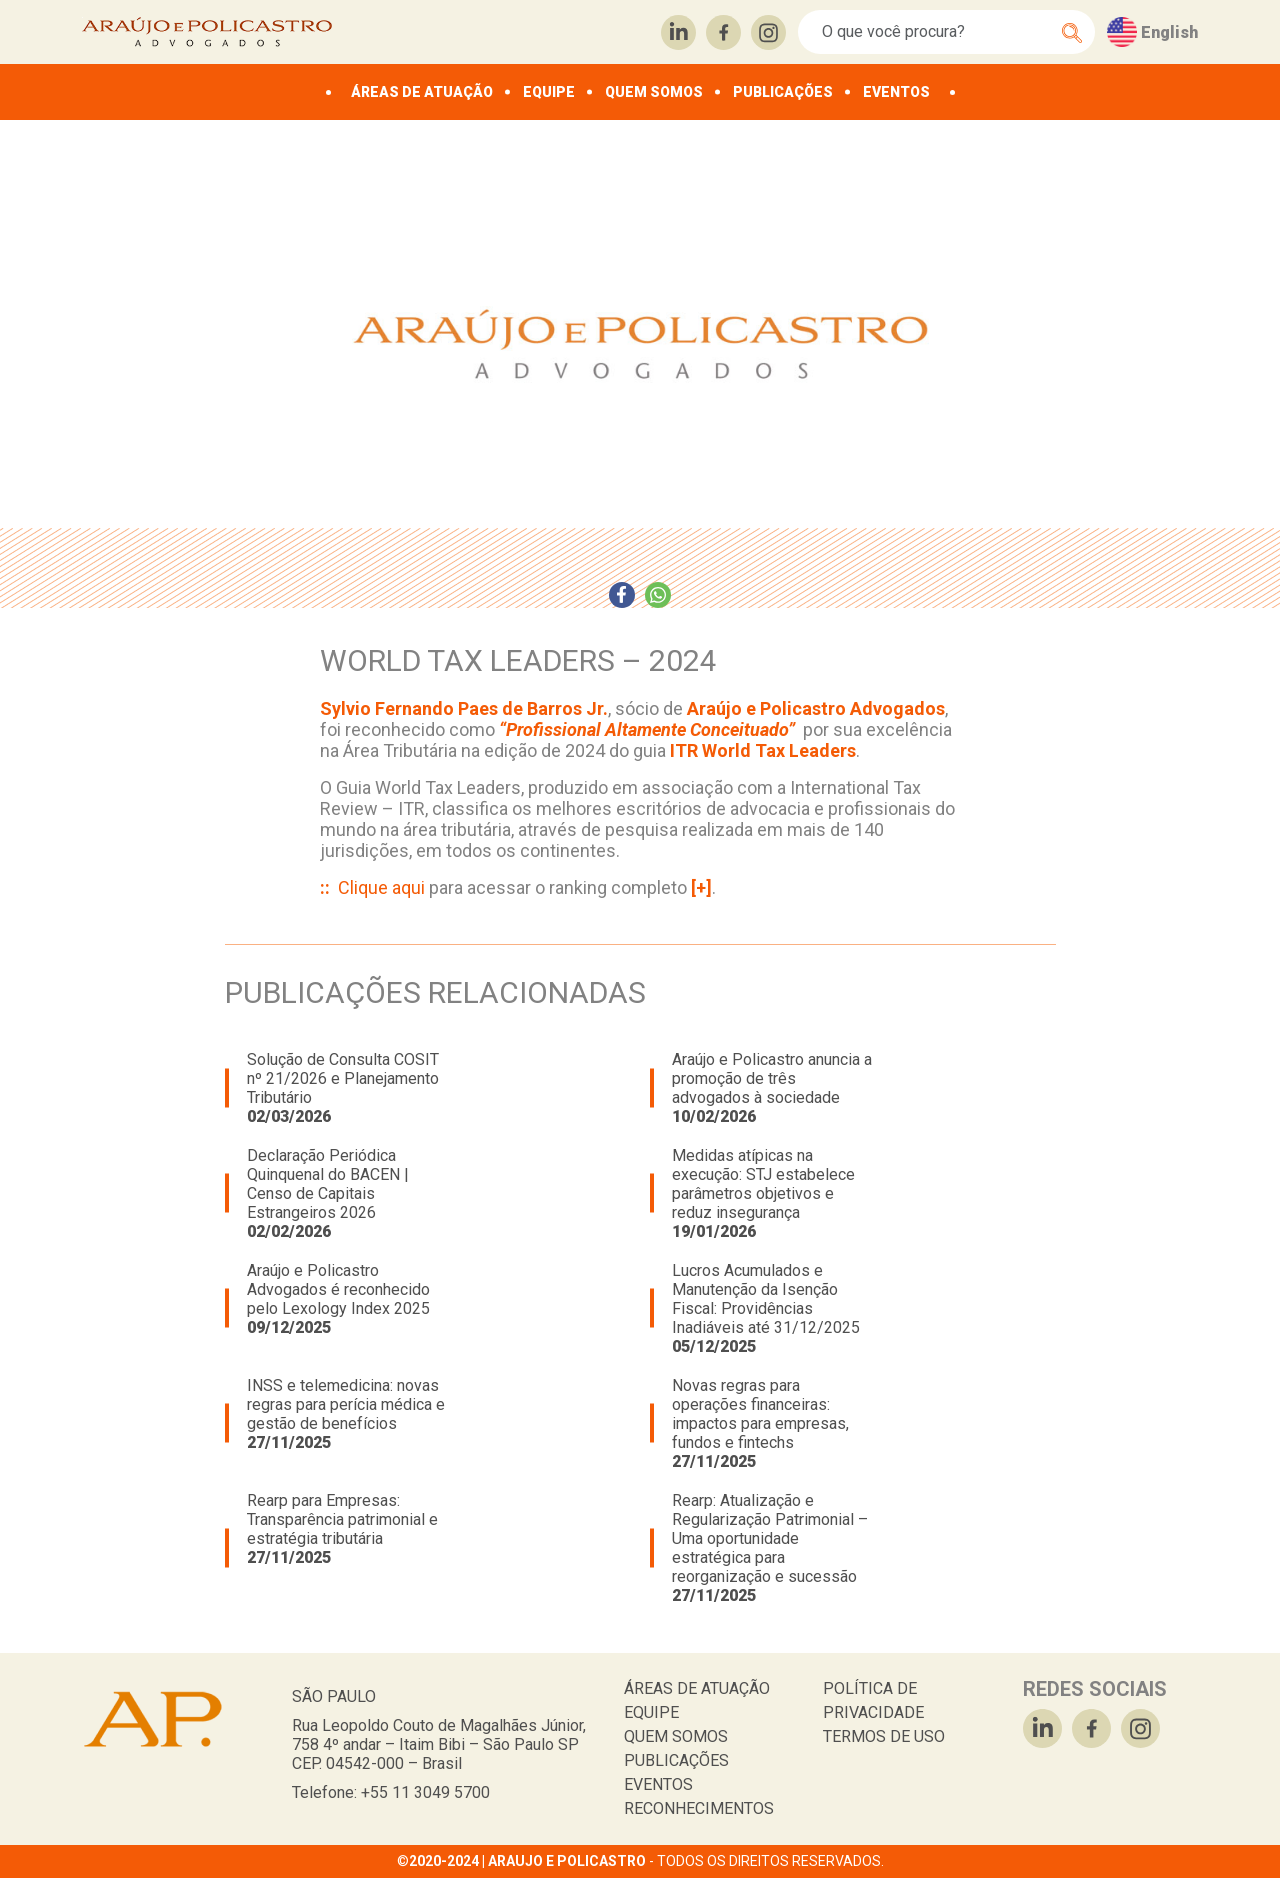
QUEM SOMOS (654, 92)
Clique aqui (381, 887)
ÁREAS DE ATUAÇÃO (422, 92)
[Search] (935, 32)
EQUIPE (549, 92)
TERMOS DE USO (884, 1736)
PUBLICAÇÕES (783, 92)
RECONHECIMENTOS (699, 1808)
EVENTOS (896, 92)
